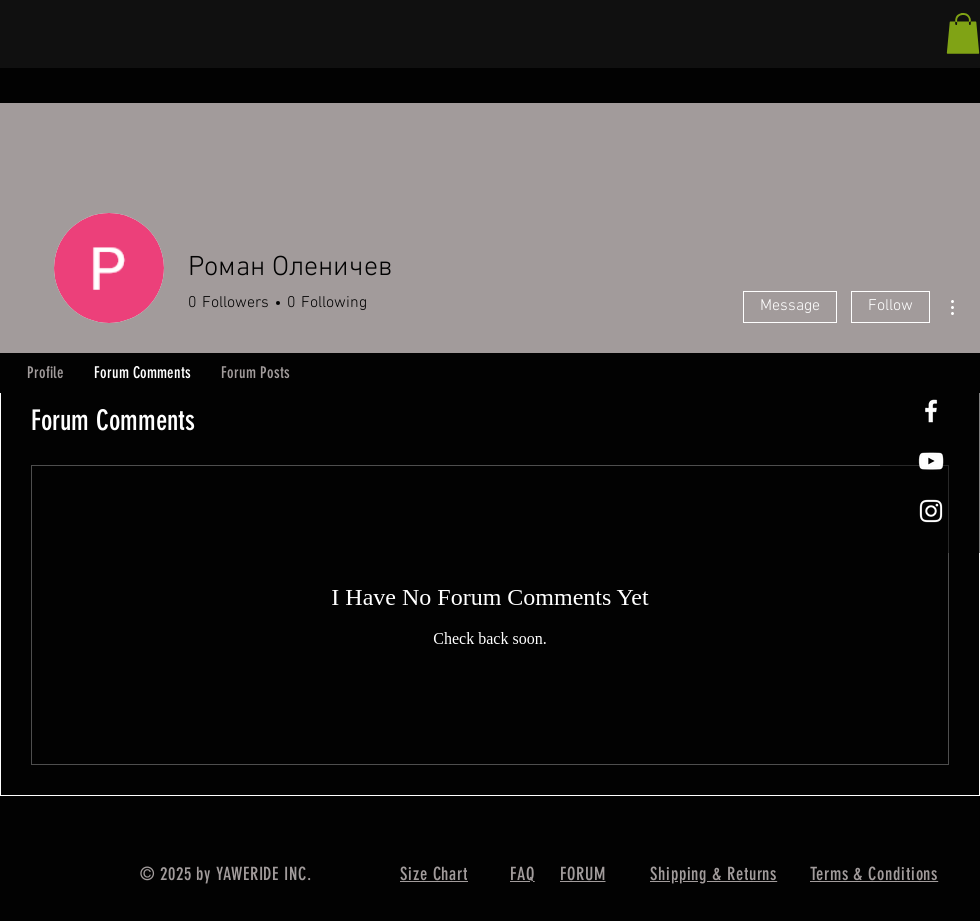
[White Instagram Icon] (931, 511)
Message (790, 306)
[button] (963, 33)
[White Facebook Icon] (931, 411)
